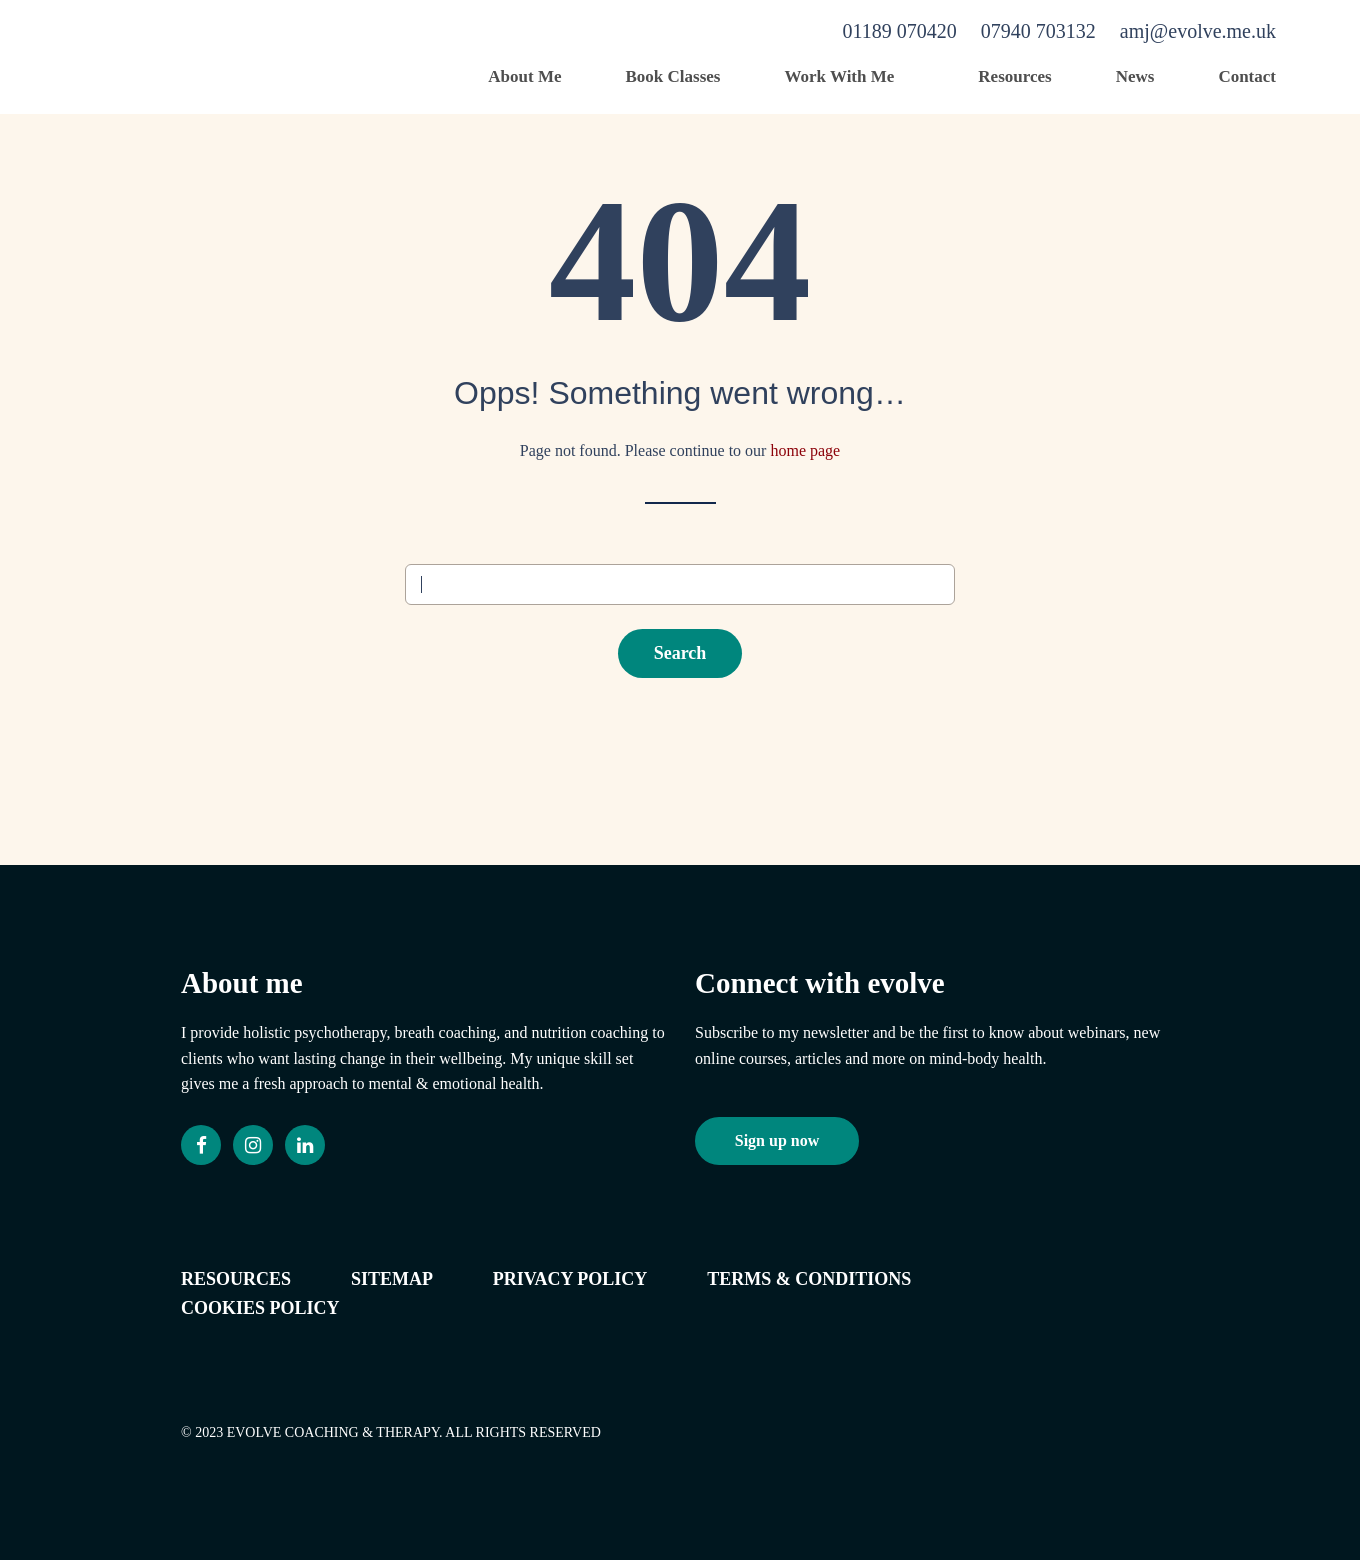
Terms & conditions (809, 1279)
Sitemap (392, 1279)
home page (805, 450)
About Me (524, 76)
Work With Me (839, 76)
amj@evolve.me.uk (1198, 31)
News (1135, 76)
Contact (1247, 76)
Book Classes (673, 76)
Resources (1014, 76)
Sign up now (777, 1140)
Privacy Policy (570, 1279)
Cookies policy (260, 1308)
